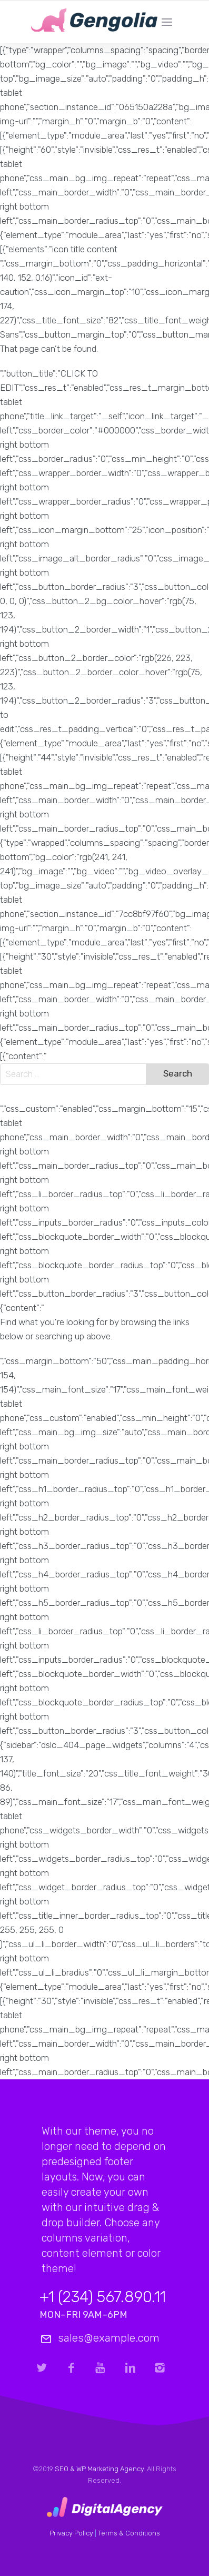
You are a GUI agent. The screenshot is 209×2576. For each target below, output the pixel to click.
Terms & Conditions (129, 2533)
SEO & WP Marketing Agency (99, 2469)
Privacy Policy (71, 2533)
